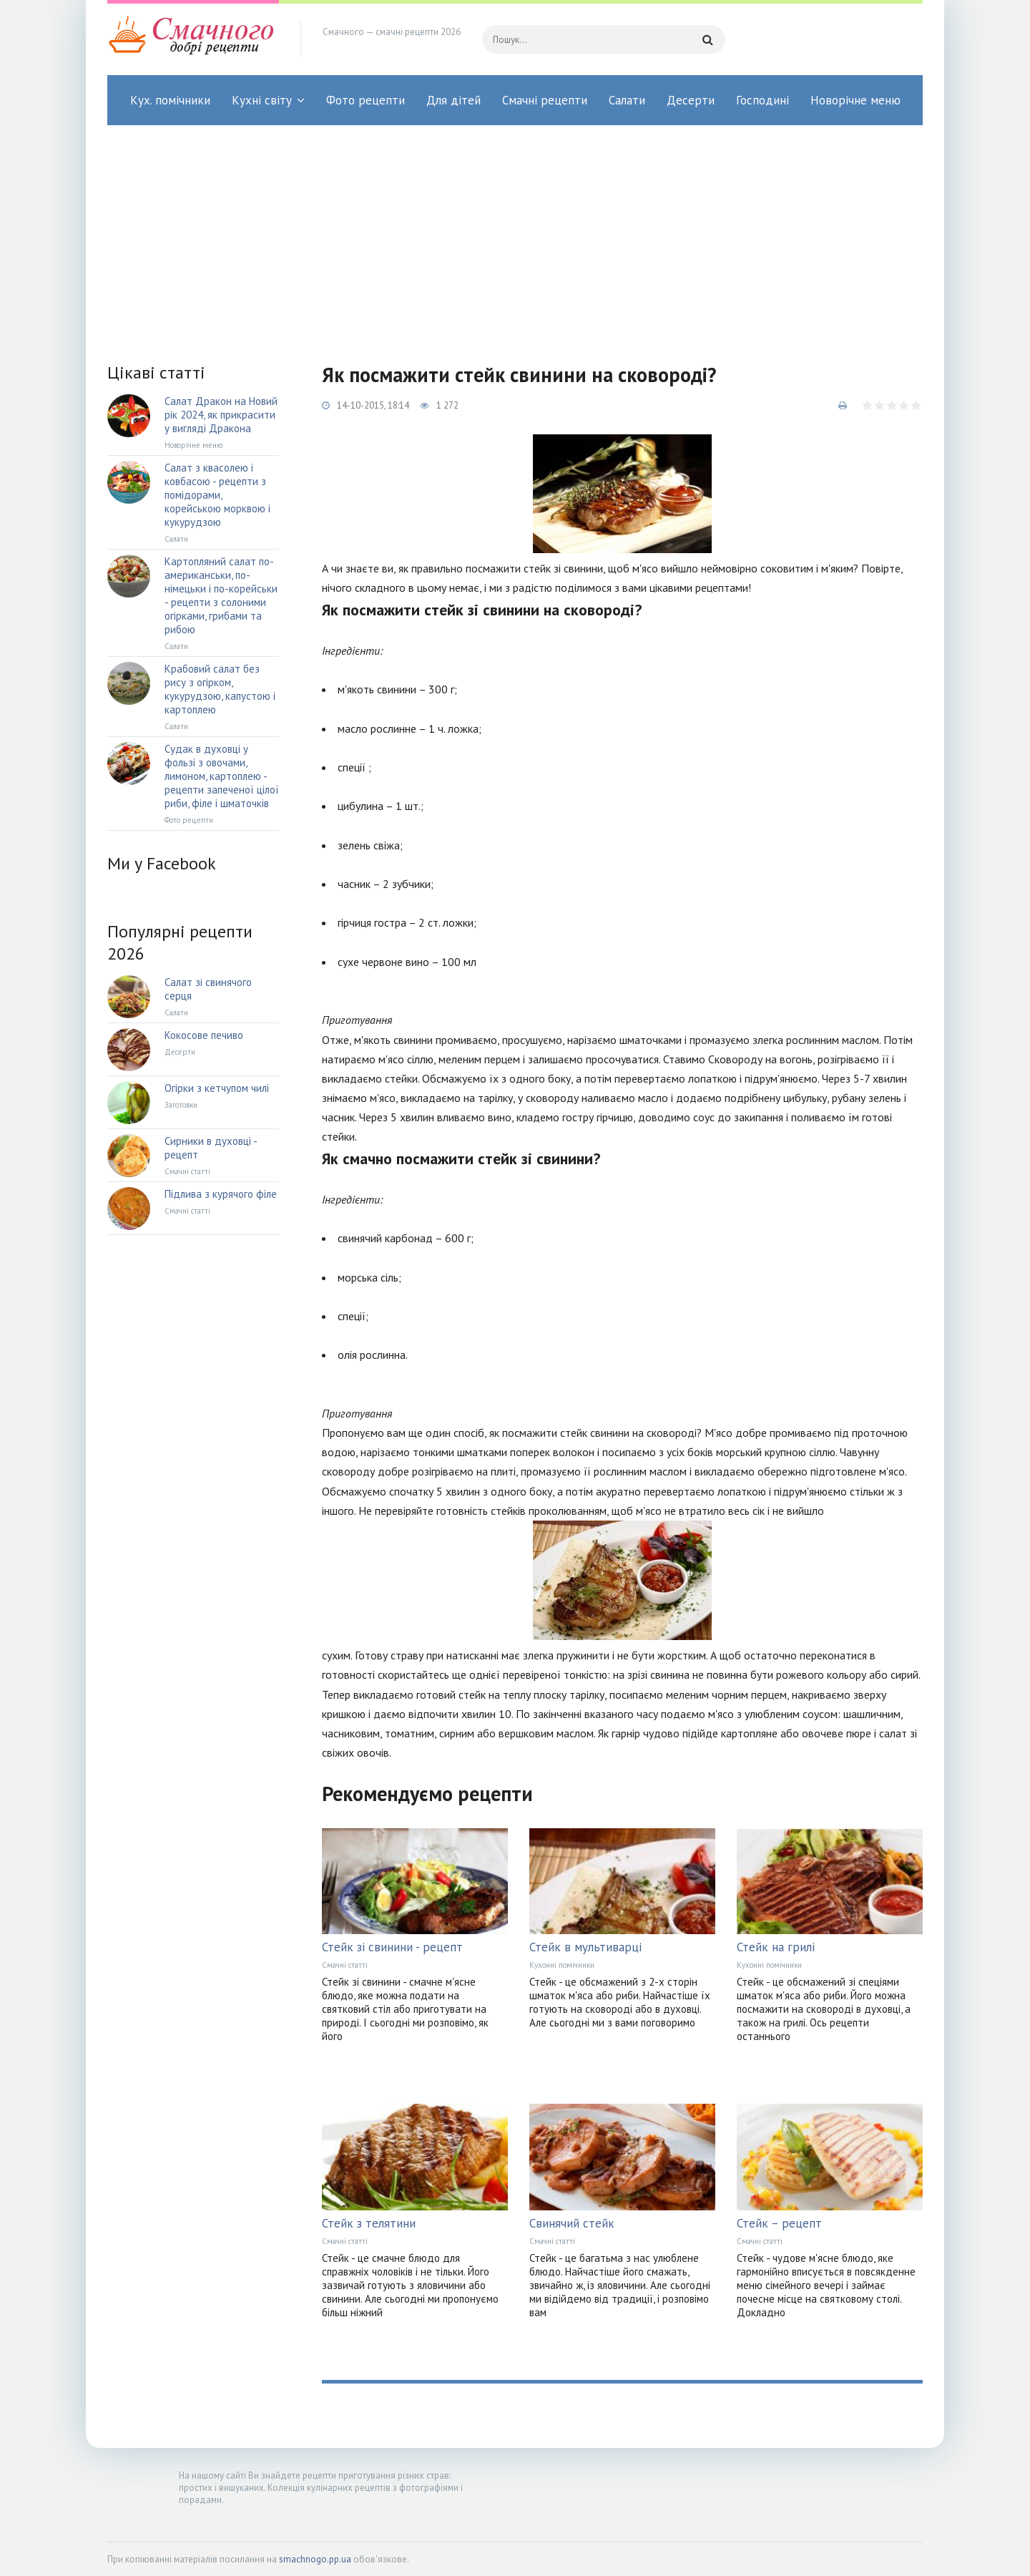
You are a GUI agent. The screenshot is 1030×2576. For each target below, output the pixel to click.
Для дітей (453, 100)
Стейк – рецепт (779, 2223)
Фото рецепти (365, 100)
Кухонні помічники (561, 1965)
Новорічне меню (855, 100)
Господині (762, 100)
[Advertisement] (515, 232)
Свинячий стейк (571, 2223)
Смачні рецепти (544, 100)
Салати (627, 100)
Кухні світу (262, 100)
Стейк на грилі (776, 1947)
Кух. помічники (170, 100)
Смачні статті (345, 1965)
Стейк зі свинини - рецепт (392, 1947)
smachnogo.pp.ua (315, 2559)
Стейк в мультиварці (585, 1947)
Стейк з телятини (369, 2223)
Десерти (691, 100)
